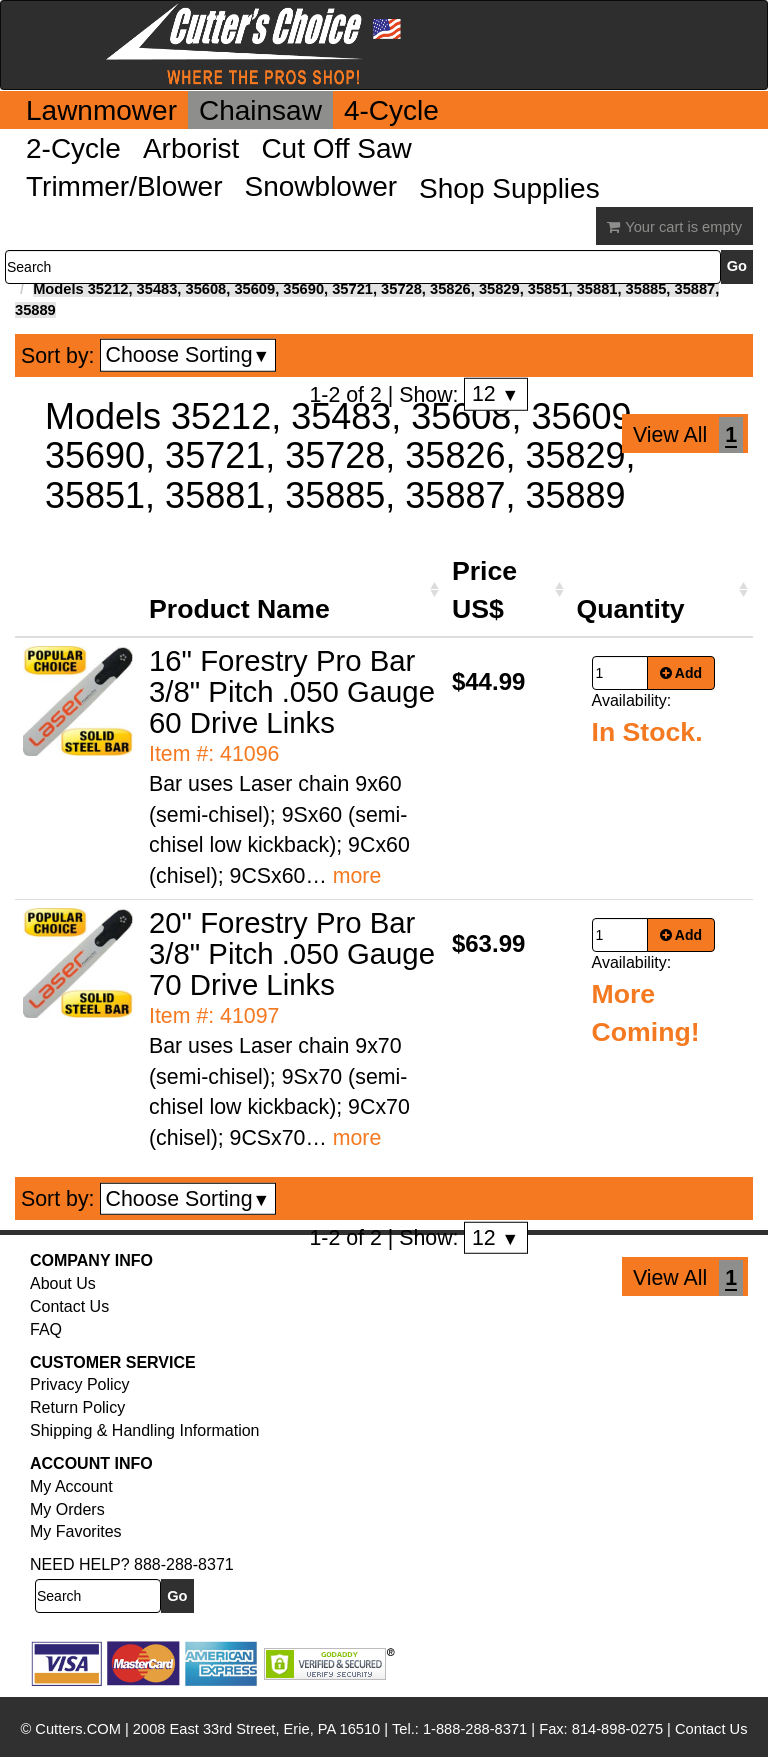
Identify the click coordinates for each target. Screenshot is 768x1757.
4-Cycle (391, 110)
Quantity (631, 609)
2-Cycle (73, 148)
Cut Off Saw (336, 148)
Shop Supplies (509, 188)
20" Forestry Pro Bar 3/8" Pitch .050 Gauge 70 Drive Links (292, 953)
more (357, 876)
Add (681, 673)
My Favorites (76, 1531)
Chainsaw (260, 110)
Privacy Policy (80, 1384)
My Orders (67, 1509)
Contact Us (69, 1306)
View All (670, 435)
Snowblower (321, 186)
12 (495, 394)
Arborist (191, 148)
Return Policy (77, 1407)
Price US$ (484, 590)
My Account (71, 1486)
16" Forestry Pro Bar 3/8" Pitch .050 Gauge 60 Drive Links (292, 691)
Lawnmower (101, 110)
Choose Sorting (188, 355)
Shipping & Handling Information (144, 1430)
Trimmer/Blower (124, 186)
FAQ (46, 1329)
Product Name (239, 609)
